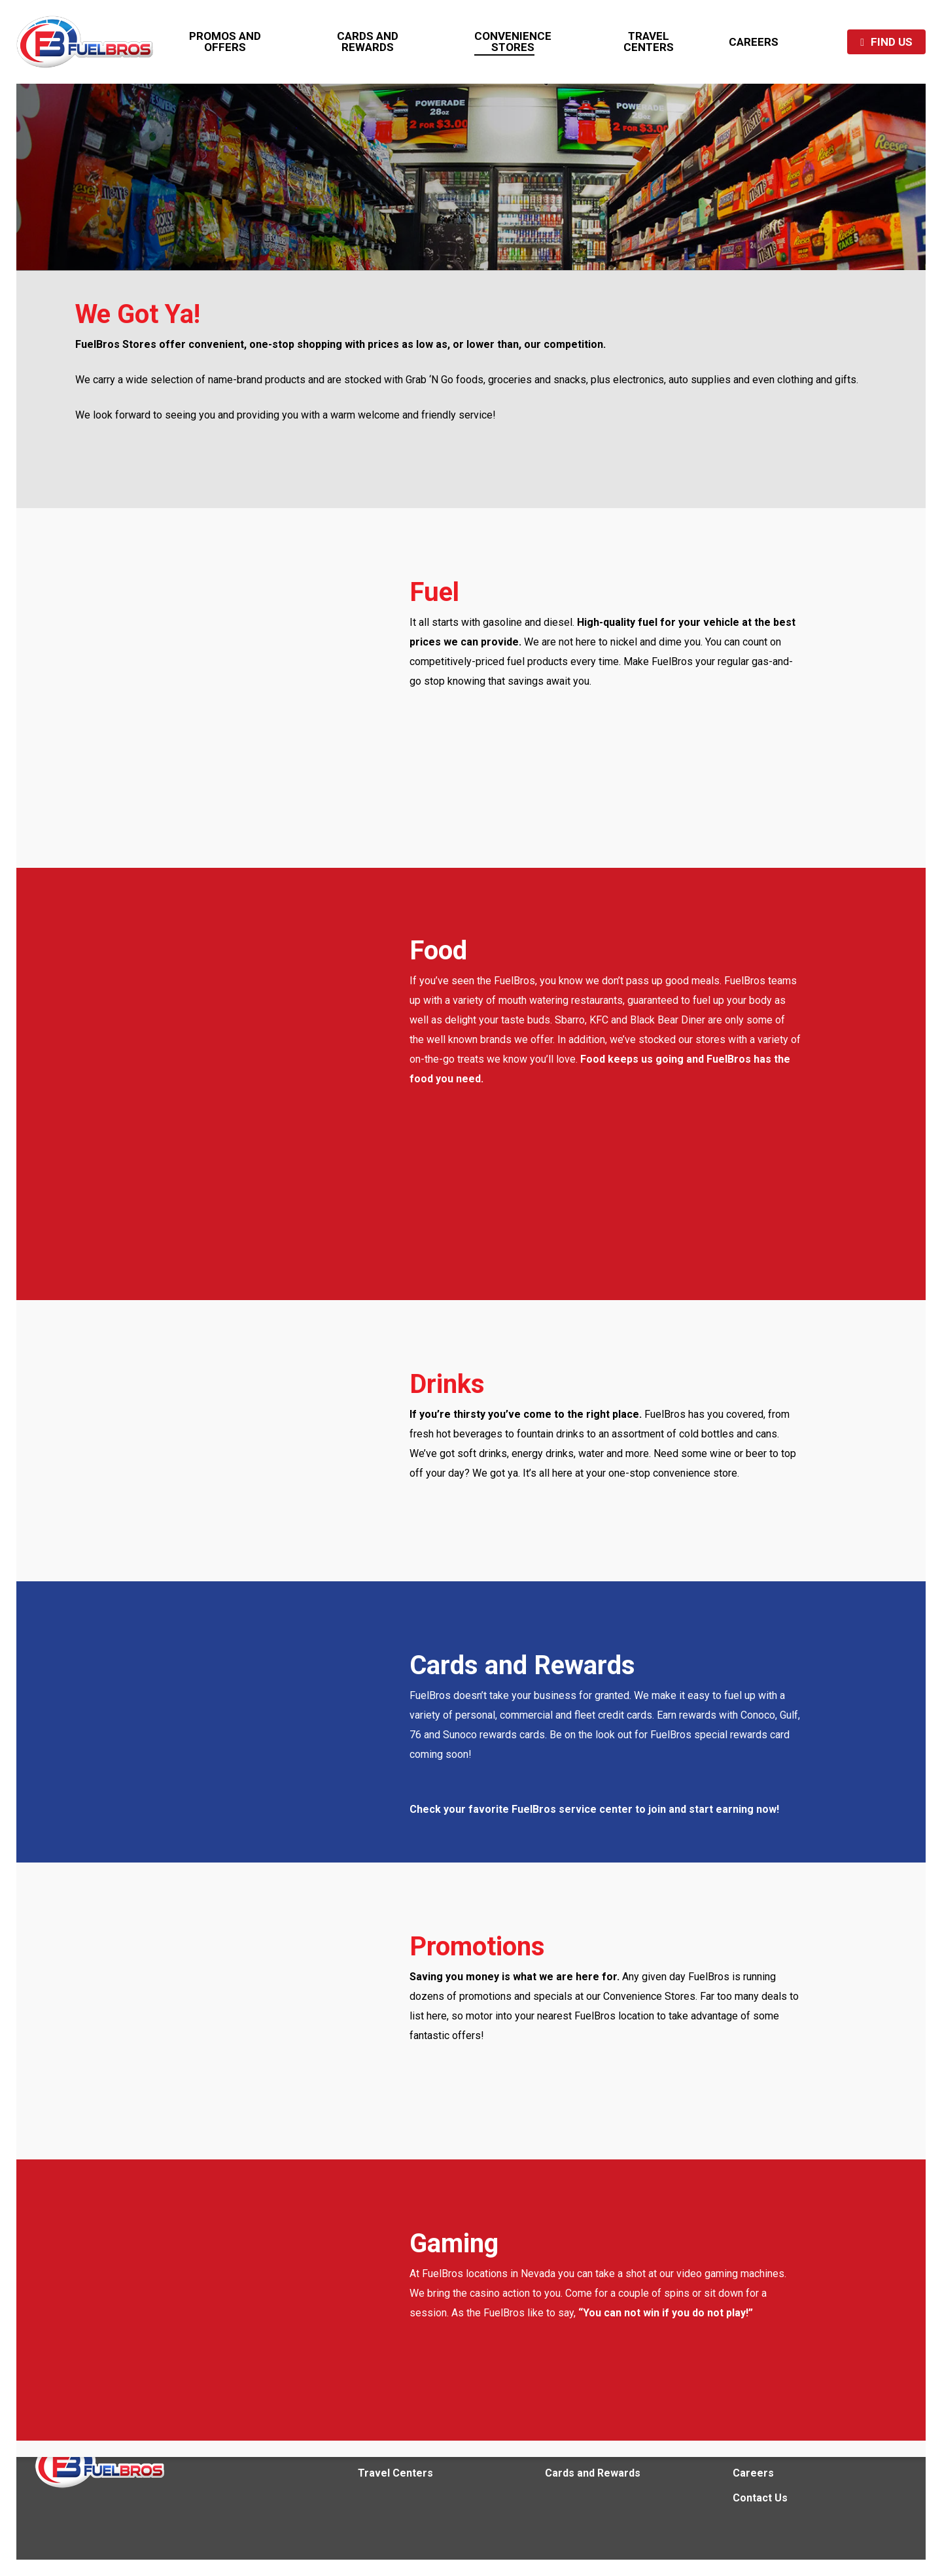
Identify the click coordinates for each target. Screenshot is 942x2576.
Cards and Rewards (592, 2473)
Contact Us (760, 2498)
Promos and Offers (593, 2448)
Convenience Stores (409, 2448)
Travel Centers (395, 2473)
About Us (755, 2448)
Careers (753, 2473)
